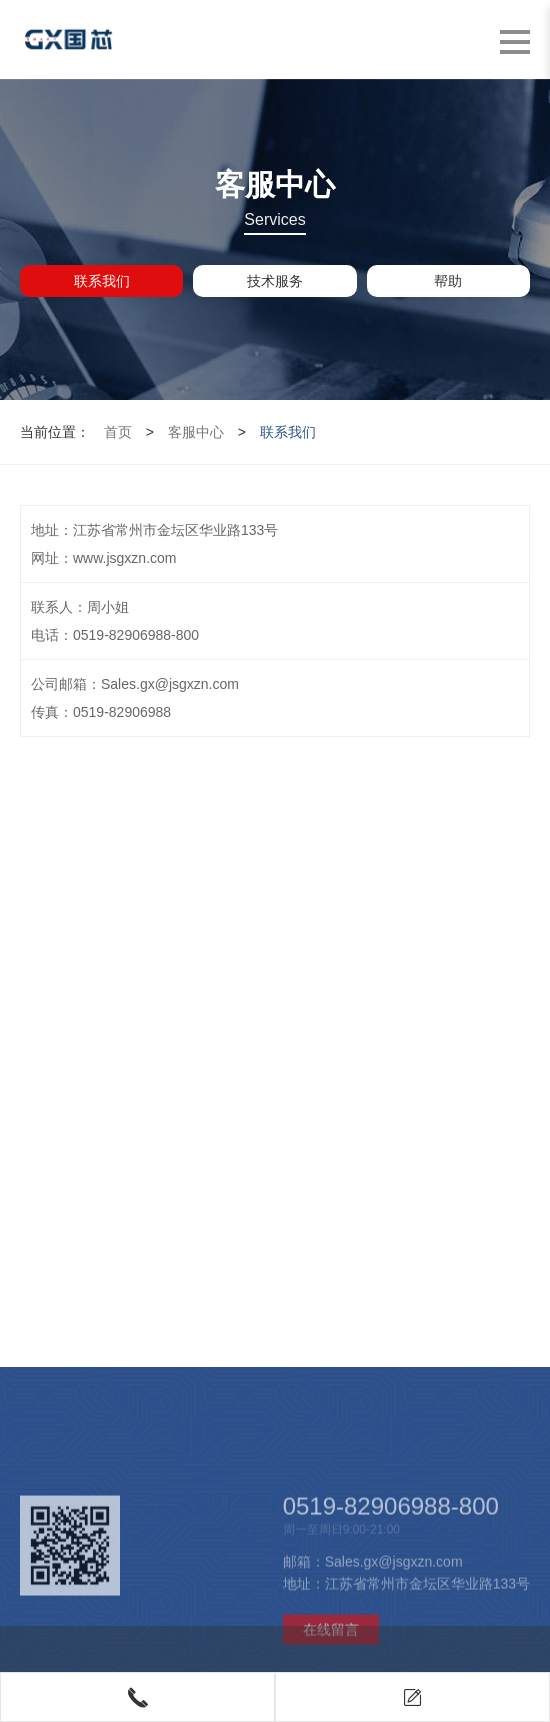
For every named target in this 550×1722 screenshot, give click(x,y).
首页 (118, 432)
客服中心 (196, 432)
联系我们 (102, 281)
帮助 (448, 281)
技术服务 (275, 281)
